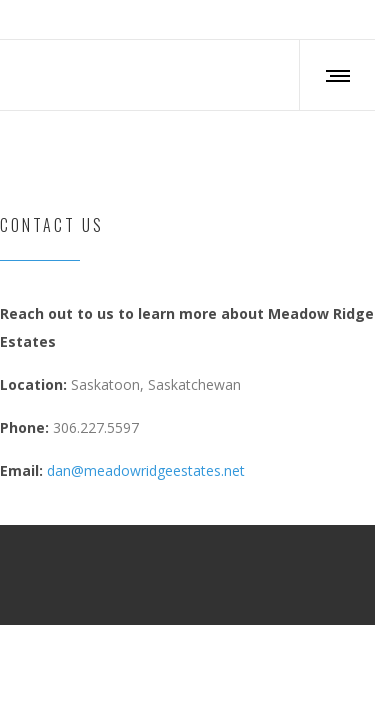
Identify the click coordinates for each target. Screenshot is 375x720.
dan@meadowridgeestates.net (146, 470)
